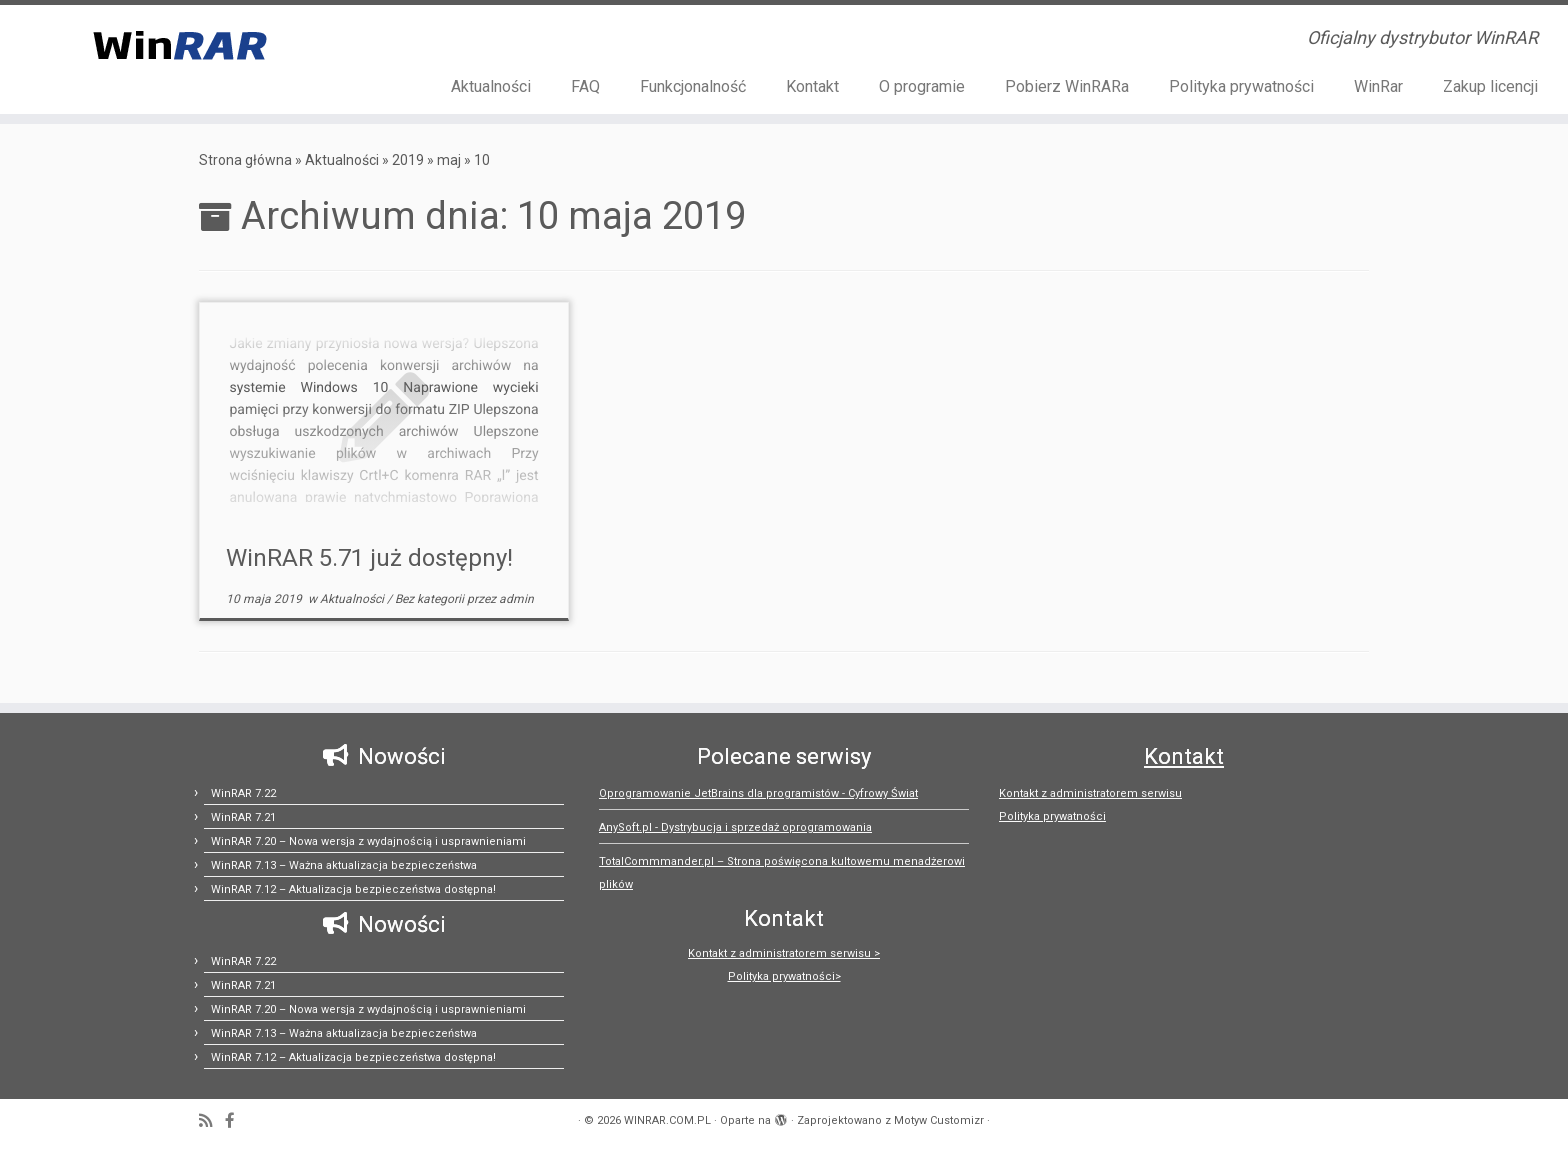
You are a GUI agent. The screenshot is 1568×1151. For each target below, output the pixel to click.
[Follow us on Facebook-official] (236, 1121)
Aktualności (491, 86)
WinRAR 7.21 (243, 817)
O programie (922, 86)
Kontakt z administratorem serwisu (1090, 793)
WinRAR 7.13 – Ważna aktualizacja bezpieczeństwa (344, 865)
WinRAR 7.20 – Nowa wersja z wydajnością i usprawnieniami (368, 841)
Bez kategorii (431, 599)
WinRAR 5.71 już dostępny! (369, 558)
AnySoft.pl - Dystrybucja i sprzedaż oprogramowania (735, 827)
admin (516, 599)
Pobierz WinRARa (1067, 86)
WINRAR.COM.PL (667, 1120)
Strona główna (245, 160)
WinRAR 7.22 (243, 793)
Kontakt (812, 86)
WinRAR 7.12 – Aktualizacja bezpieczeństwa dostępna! (353, 889)
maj (449, 160)
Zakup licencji (1490, 86)
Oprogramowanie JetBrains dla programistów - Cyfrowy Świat (758, 793)
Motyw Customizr (939, 1120)
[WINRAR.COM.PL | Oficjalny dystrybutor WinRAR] (181, 44)
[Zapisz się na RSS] (212, 1121)
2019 (408, 160)
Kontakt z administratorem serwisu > (784, 953)
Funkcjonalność (693, 86)
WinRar (1378, 86)
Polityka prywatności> (784, 976)
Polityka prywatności (1241, 86)
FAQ (585, 86)
